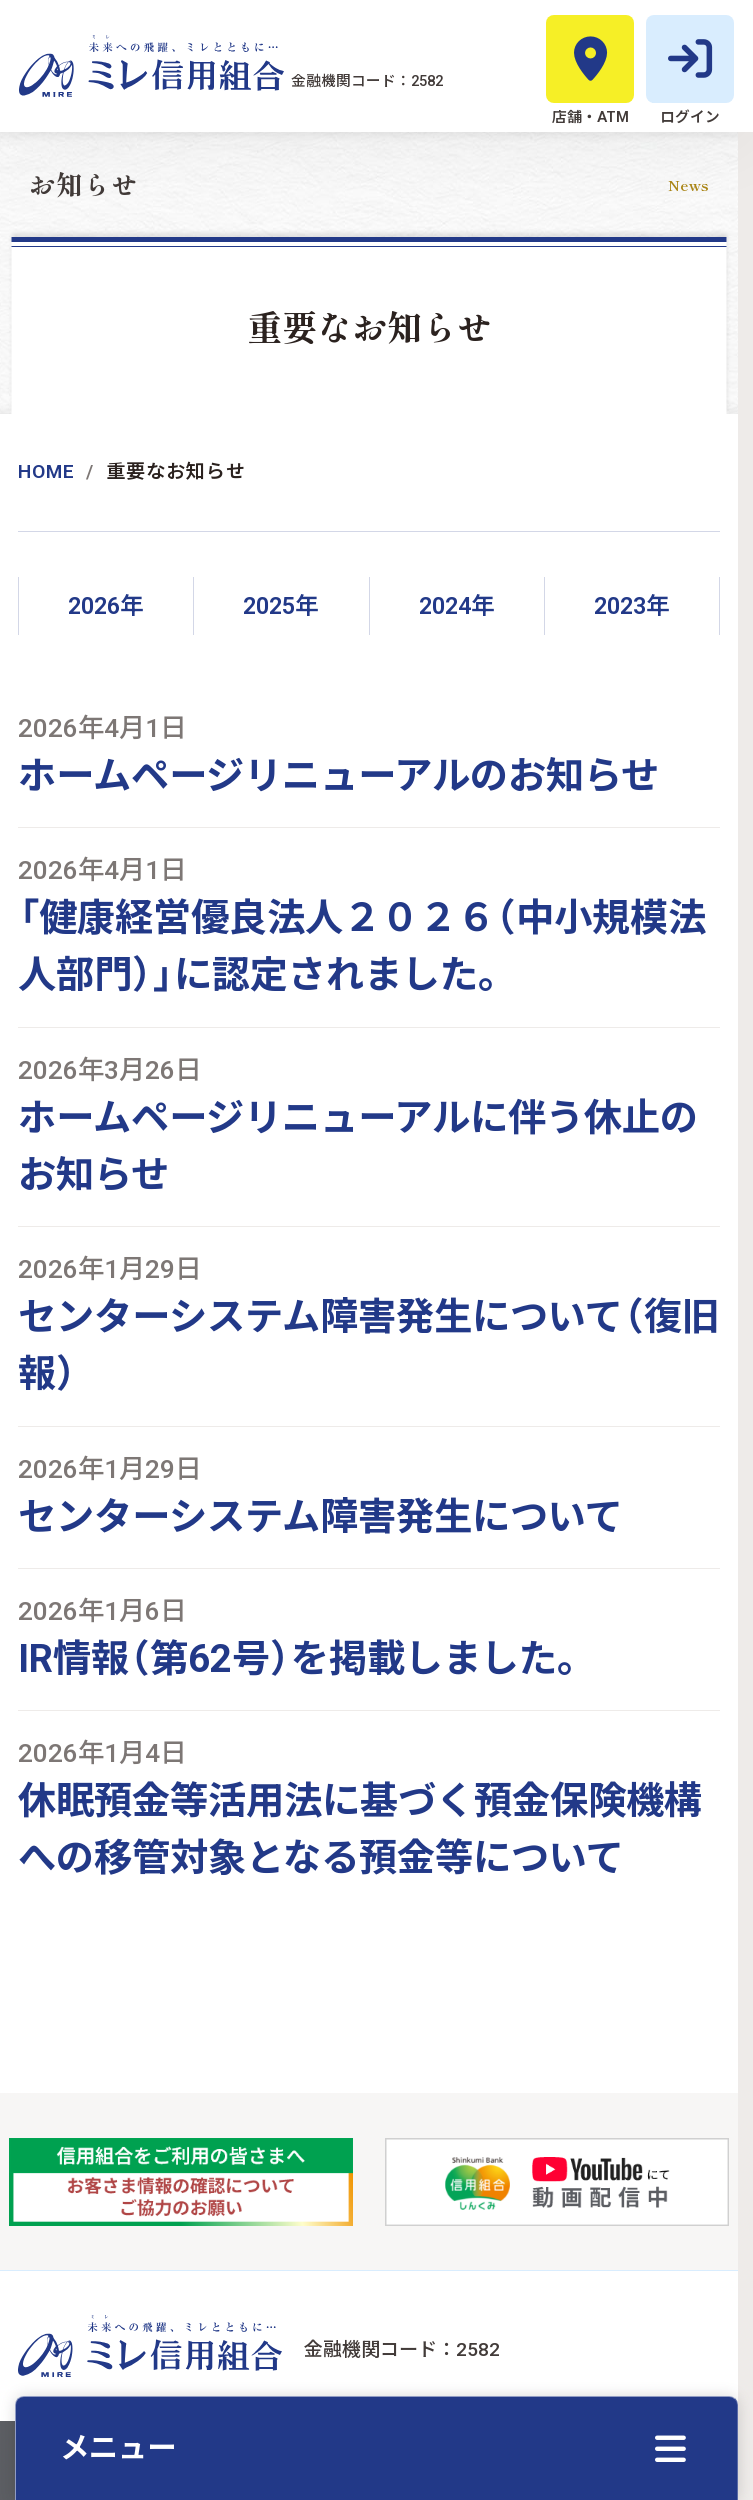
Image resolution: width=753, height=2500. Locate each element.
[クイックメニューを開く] (376, 2448)
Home (46, 471)
